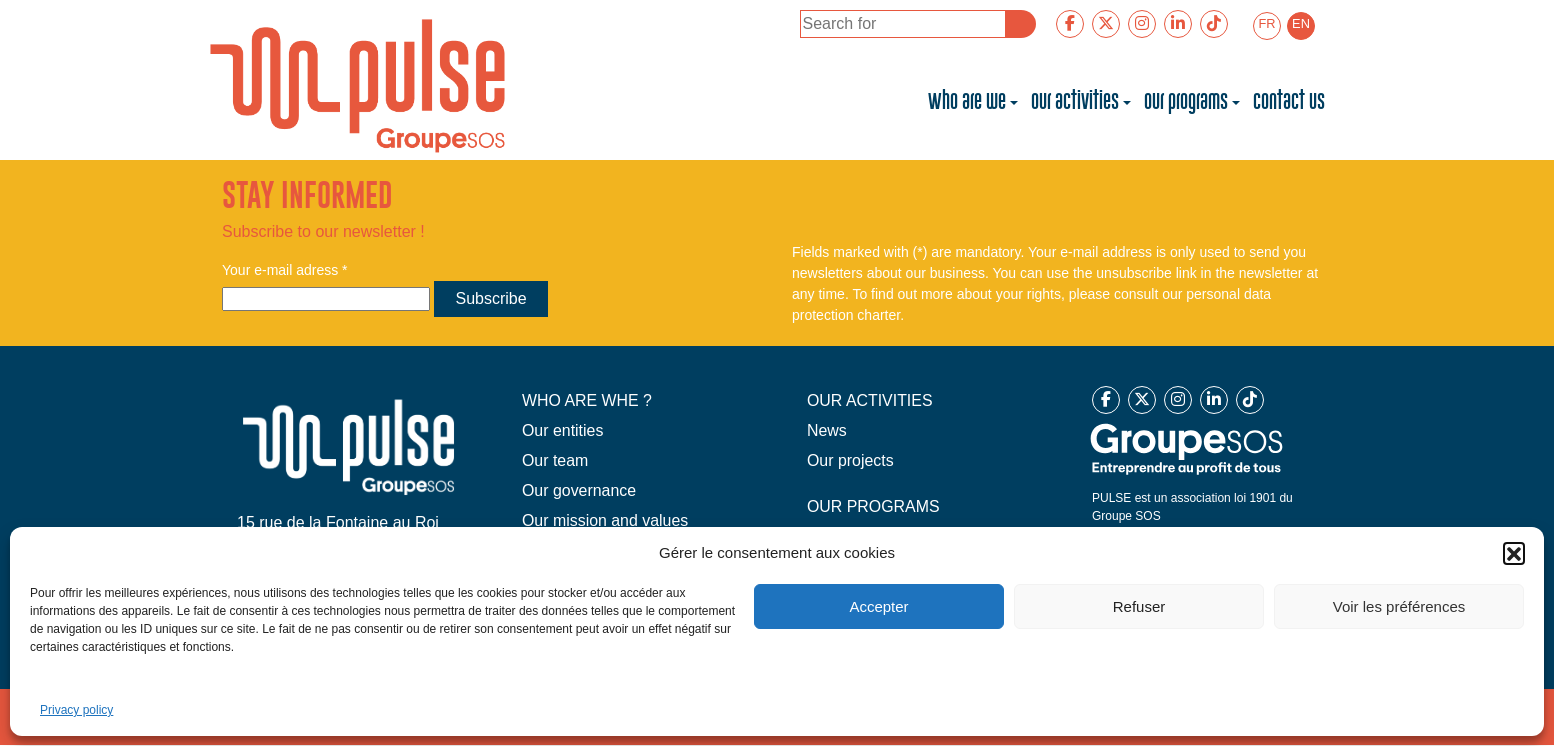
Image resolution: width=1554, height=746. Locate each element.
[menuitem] (1267, 26)
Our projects (850, 460)
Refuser (1139, 606)
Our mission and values (605, 520)
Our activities (1075, 102)
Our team (555, 460)
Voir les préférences (1399, 606)
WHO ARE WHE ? (587, 400)
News (827, 430)
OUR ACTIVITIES (870, 400)
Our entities (563, 430)
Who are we (967, 102)
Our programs (1186, 102)
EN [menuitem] (1301, 23)
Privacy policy (76, 710)
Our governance (579, 490)
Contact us (1289, 102)
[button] (1514, 553)
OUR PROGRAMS (873, 506)
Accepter (878, 606)
